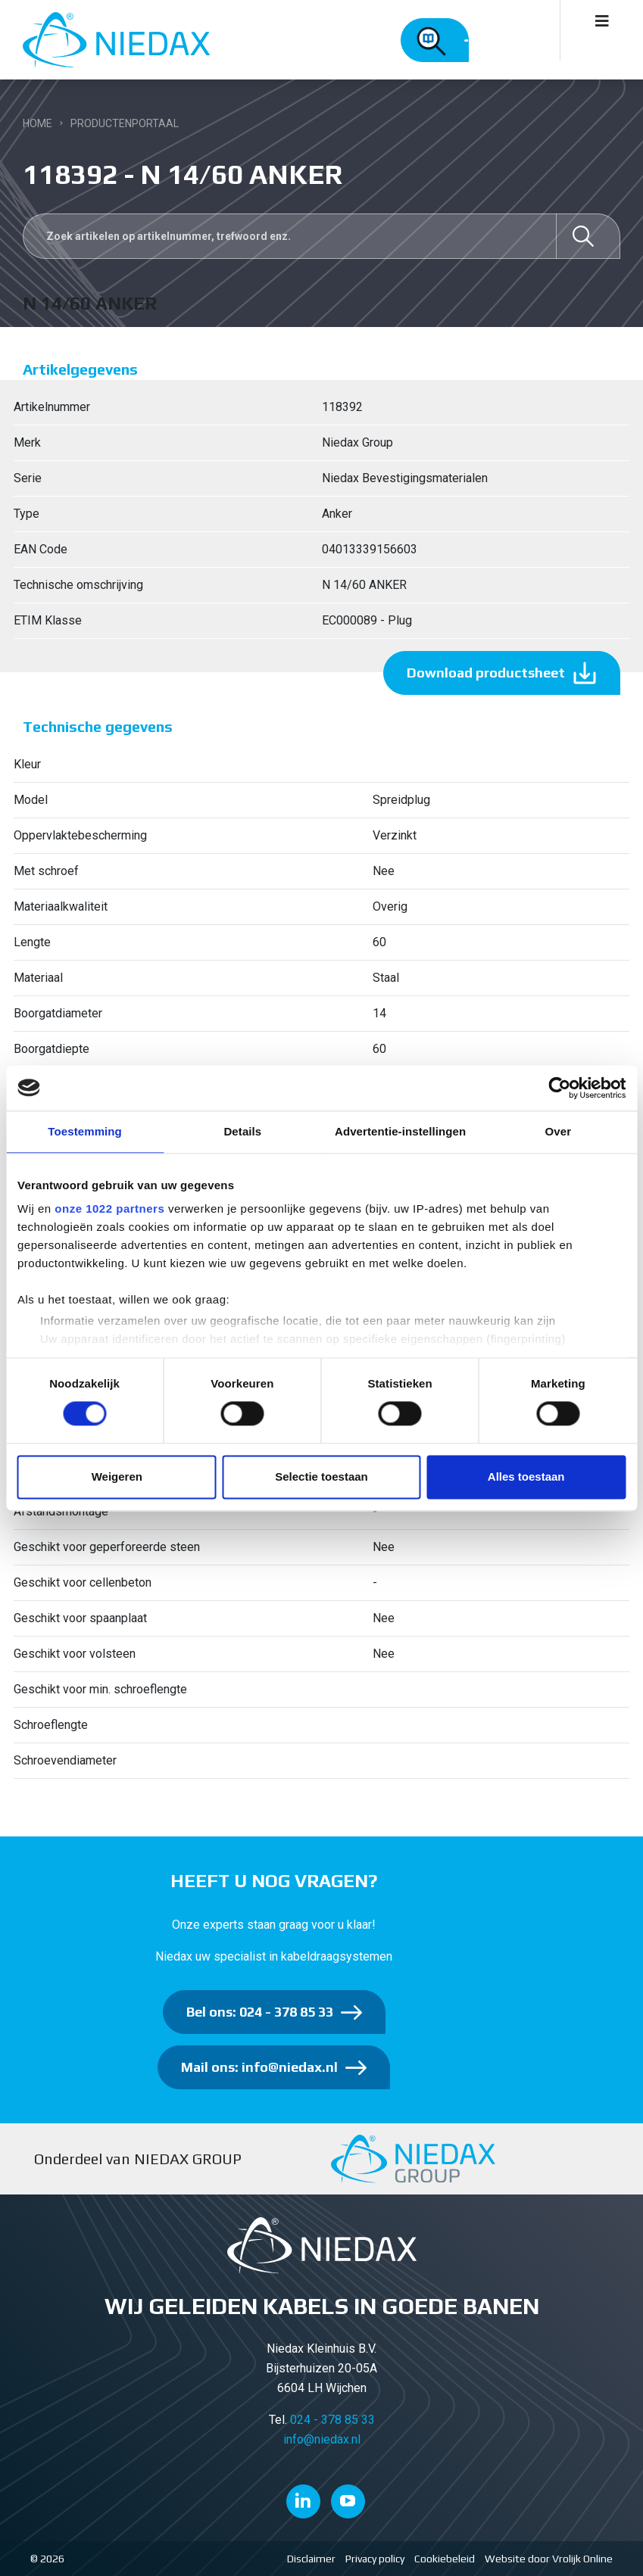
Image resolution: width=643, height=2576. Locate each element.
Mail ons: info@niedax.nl (259, 2067)
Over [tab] (558, 1131)
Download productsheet (486, 673)
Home (37, 123)
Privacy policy (374, 2559)
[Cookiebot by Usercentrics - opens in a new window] (559, 1087)
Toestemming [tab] (85, 1131)
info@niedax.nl (322, 2439)
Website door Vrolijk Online (549, 2559)
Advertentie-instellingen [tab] (400, 1131)
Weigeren (117, 1476)
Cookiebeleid (444, 2559)
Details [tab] (242, 1131)
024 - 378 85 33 (332, 2419)
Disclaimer (311, 2559)
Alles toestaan (526, 1476)
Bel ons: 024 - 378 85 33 (259, 2012)
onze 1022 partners (109, 1208)
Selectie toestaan (321, 1476)
